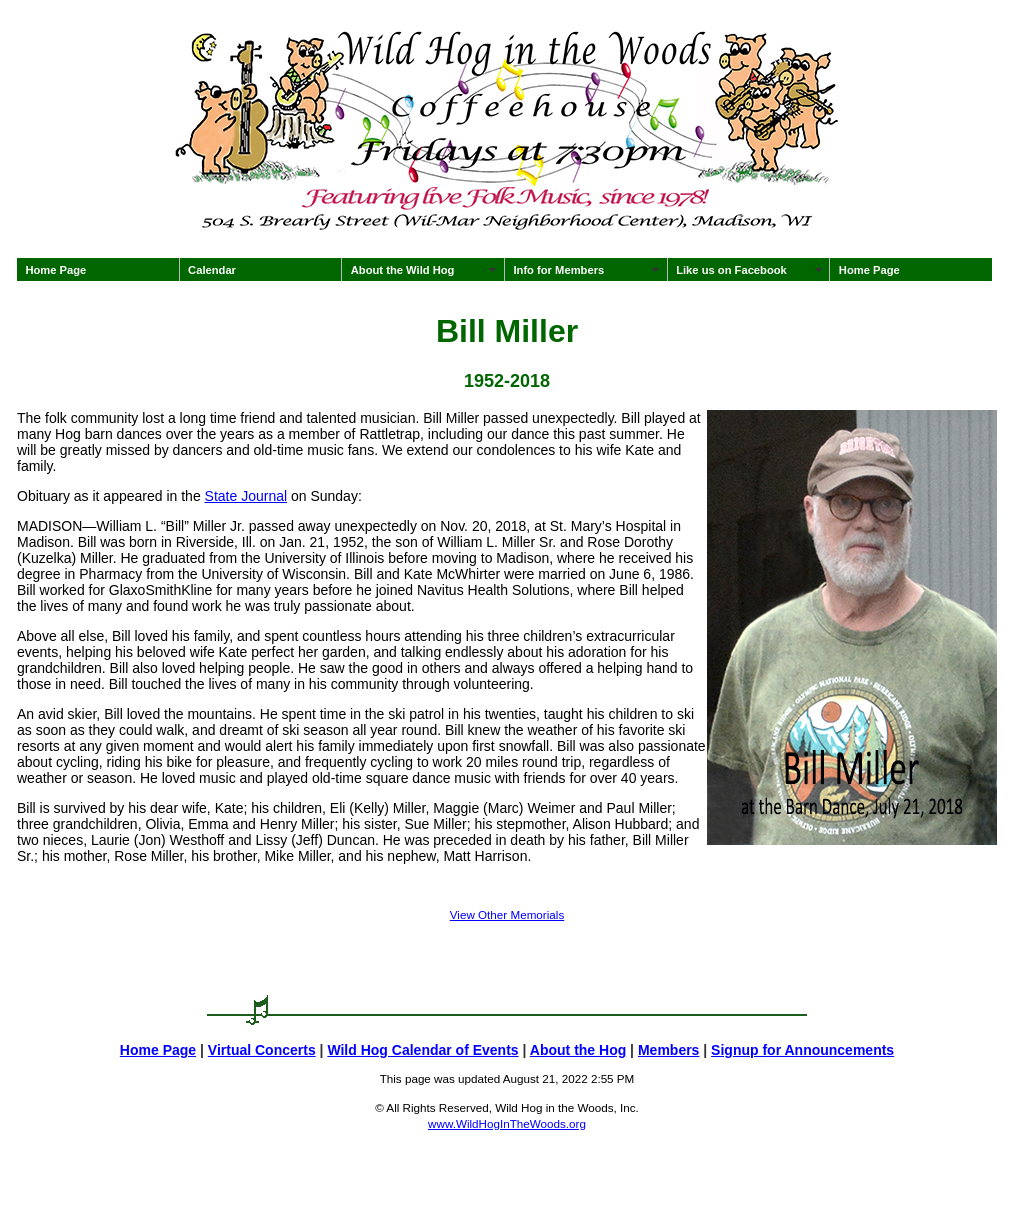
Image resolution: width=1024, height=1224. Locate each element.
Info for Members (558, 270)
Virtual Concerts (262, 1050)
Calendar (212, 270)
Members (668, 1050)
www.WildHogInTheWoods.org (507, 1123)
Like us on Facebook (731, 270)
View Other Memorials (507, 914)
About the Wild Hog (403, 270)
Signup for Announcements (802, 1050)
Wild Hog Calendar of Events (422, 1050)
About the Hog (578, 1050)
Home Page (55, 270)
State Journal (246, 496)
